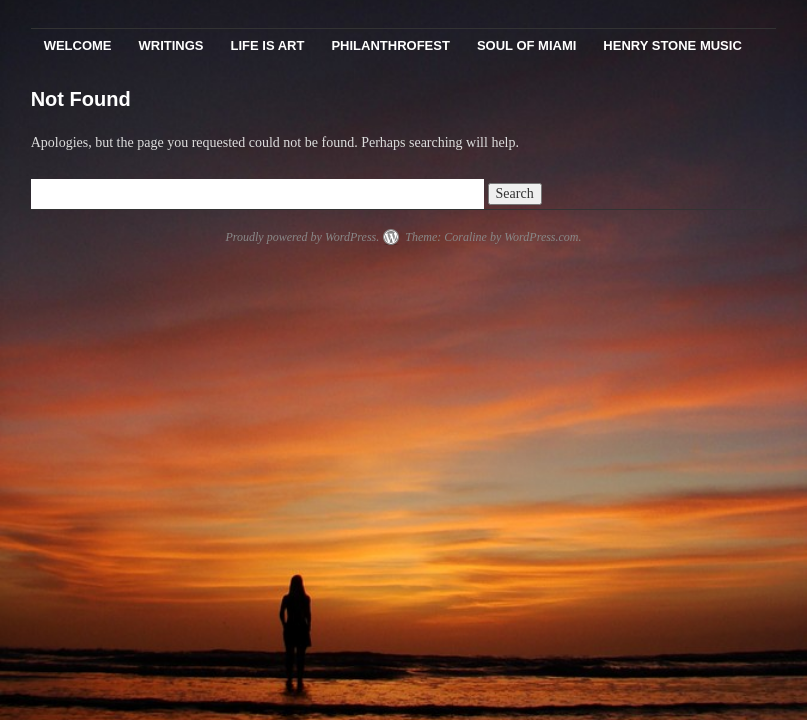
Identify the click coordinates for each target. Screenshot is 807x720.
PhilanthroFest (390, 45)
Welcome (78, 45)
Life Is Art (268, 45)
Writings (171, 45)
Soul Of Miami (526, 45)
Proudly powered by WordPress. (302, 237)
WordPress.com (541, 237)
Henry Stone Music (672, 45)
